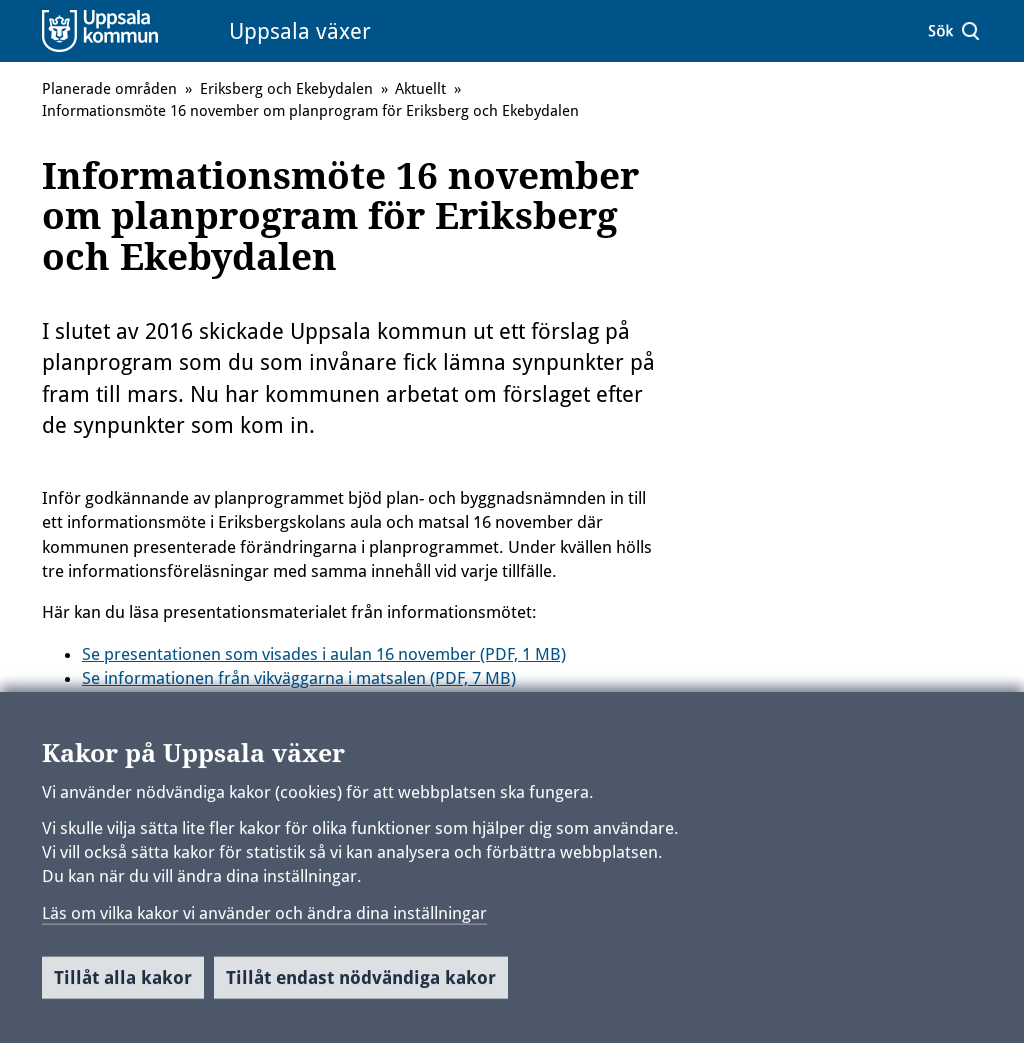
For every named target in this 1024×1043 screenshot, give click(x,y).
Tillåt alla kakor (123, 984)
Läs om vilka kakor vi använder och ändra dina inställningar (264, 919)
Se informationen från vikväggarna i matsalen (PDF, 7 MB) (299, 678)
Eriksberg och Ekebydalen (286, 89)
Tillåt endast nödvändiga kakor (361, 984)
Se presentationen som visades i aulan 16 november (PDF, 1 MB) (324, 654)
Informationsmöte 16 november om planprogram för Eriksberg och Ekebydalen (310, 111)
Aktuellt (420, 89)
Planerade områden (109, 89)
